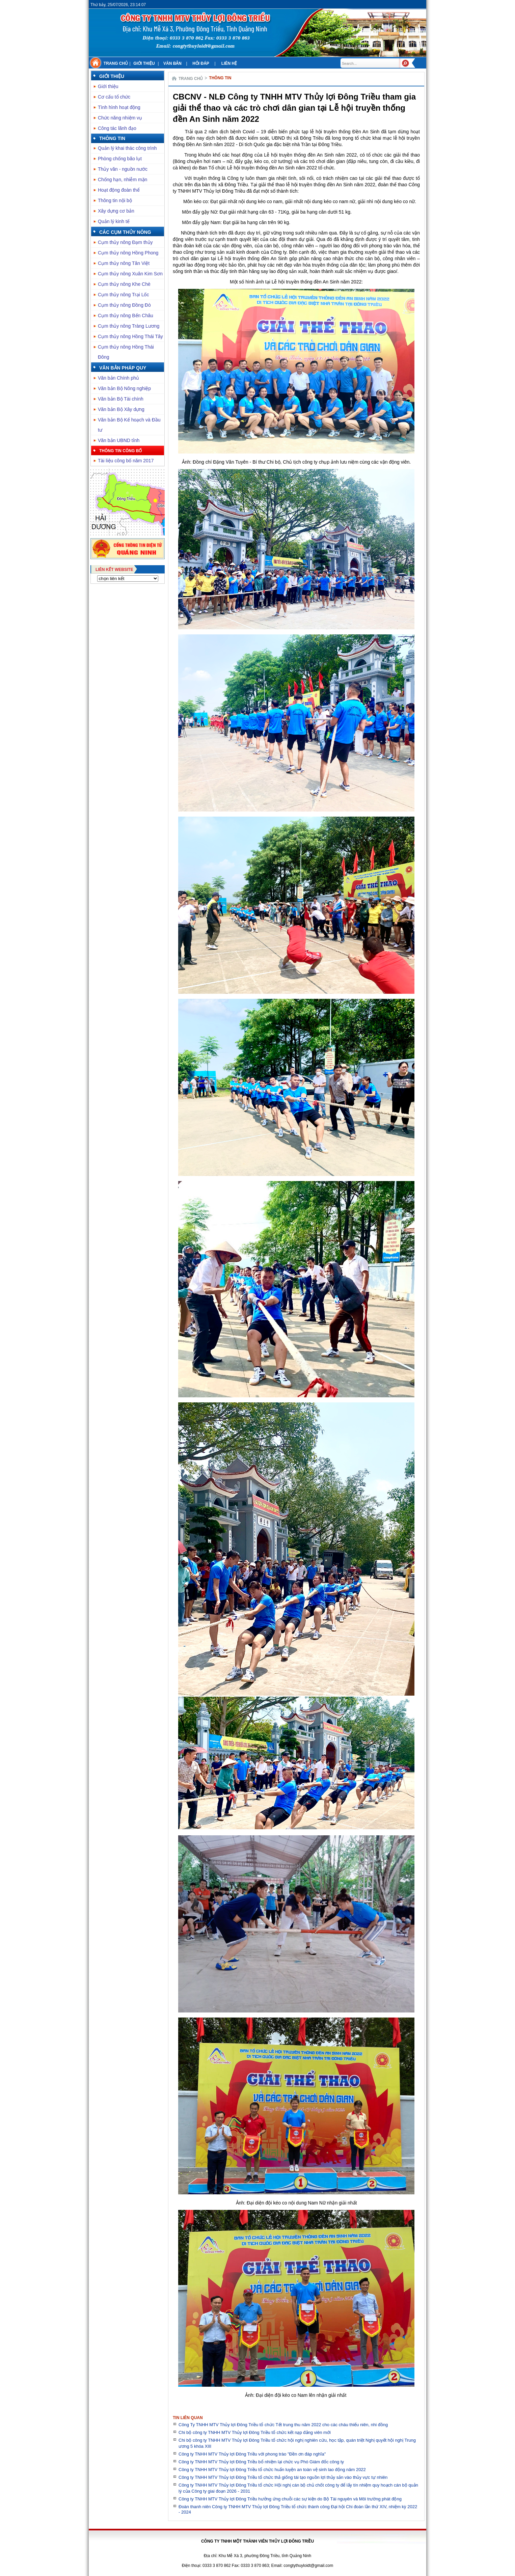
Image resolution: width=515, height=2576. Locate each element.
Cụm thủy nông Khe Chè (124, 284)
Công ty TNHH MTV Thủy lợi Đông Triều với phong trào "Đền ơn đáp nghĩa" (252, 2454)
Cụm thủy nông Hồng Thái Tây (130, 336)
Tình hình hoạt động (119, 107)
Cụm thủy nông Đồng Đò (124, 305)
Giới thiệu (144, 63)
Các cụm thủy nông (125, 232)
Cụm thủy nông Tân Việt (124, 263)
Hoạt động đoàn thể (119, 190)
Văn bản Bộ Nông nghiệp (124, 388)
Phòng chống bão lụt (120, 158)
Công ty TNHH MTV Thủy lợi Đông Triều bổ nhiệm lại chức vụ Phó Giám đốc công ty (261, 2461)
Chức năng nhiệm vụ (120, 117)
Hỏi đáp (200, 63)
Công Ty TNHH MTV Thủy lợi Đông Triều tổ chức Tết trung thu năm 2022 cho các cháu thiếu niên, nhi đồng (283, 2424)
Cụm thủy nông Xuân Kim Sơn (130, 273)
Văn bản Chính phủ (118, 378)
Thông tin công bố (120, 450)
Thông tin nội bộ (115, 200)
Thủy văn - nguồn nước (122, 169)
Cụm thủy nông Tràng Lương (128, 326)
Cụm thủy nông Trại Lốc (123, 294)
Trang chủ (116, 63)
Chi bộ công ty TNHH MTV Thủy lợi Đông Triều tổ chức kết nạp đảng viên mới (255, 2432)
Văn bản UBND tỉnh (118, 440)
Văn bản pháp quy (122, 368)
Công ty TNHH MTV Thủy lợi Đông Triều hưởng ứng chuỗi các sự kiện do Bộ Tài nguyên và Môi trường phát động (290, 2498)
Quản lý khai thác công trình (127, 148)
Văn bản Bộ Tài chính (120, 399)
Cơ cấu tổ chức (114, 97)
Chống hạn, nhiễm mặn (122, 179)
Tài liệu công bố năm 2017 (126, 460)
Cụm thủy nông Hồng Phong (128, 252)
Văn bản (172, 63)
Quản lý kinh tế (114, 221)
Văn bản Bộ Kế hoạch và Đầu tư (129, 425)
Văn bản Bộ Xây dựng (121, 409)
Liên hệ (229, 63)
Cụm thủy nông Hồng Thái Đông (126, 352)
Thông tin (112, 138)
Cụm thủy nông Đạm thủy (125, 242)
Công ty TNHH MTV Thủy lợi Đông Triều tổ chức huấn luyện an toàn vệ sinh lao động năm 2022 (272, 2469)
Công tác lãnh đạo (117, 128)
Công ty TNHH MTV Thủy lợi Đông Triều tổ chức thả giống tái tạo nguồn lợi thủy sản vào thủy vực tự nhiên (283, 2477)
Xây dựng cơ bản (116, 211)
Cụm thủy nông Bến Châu (125, 315)
